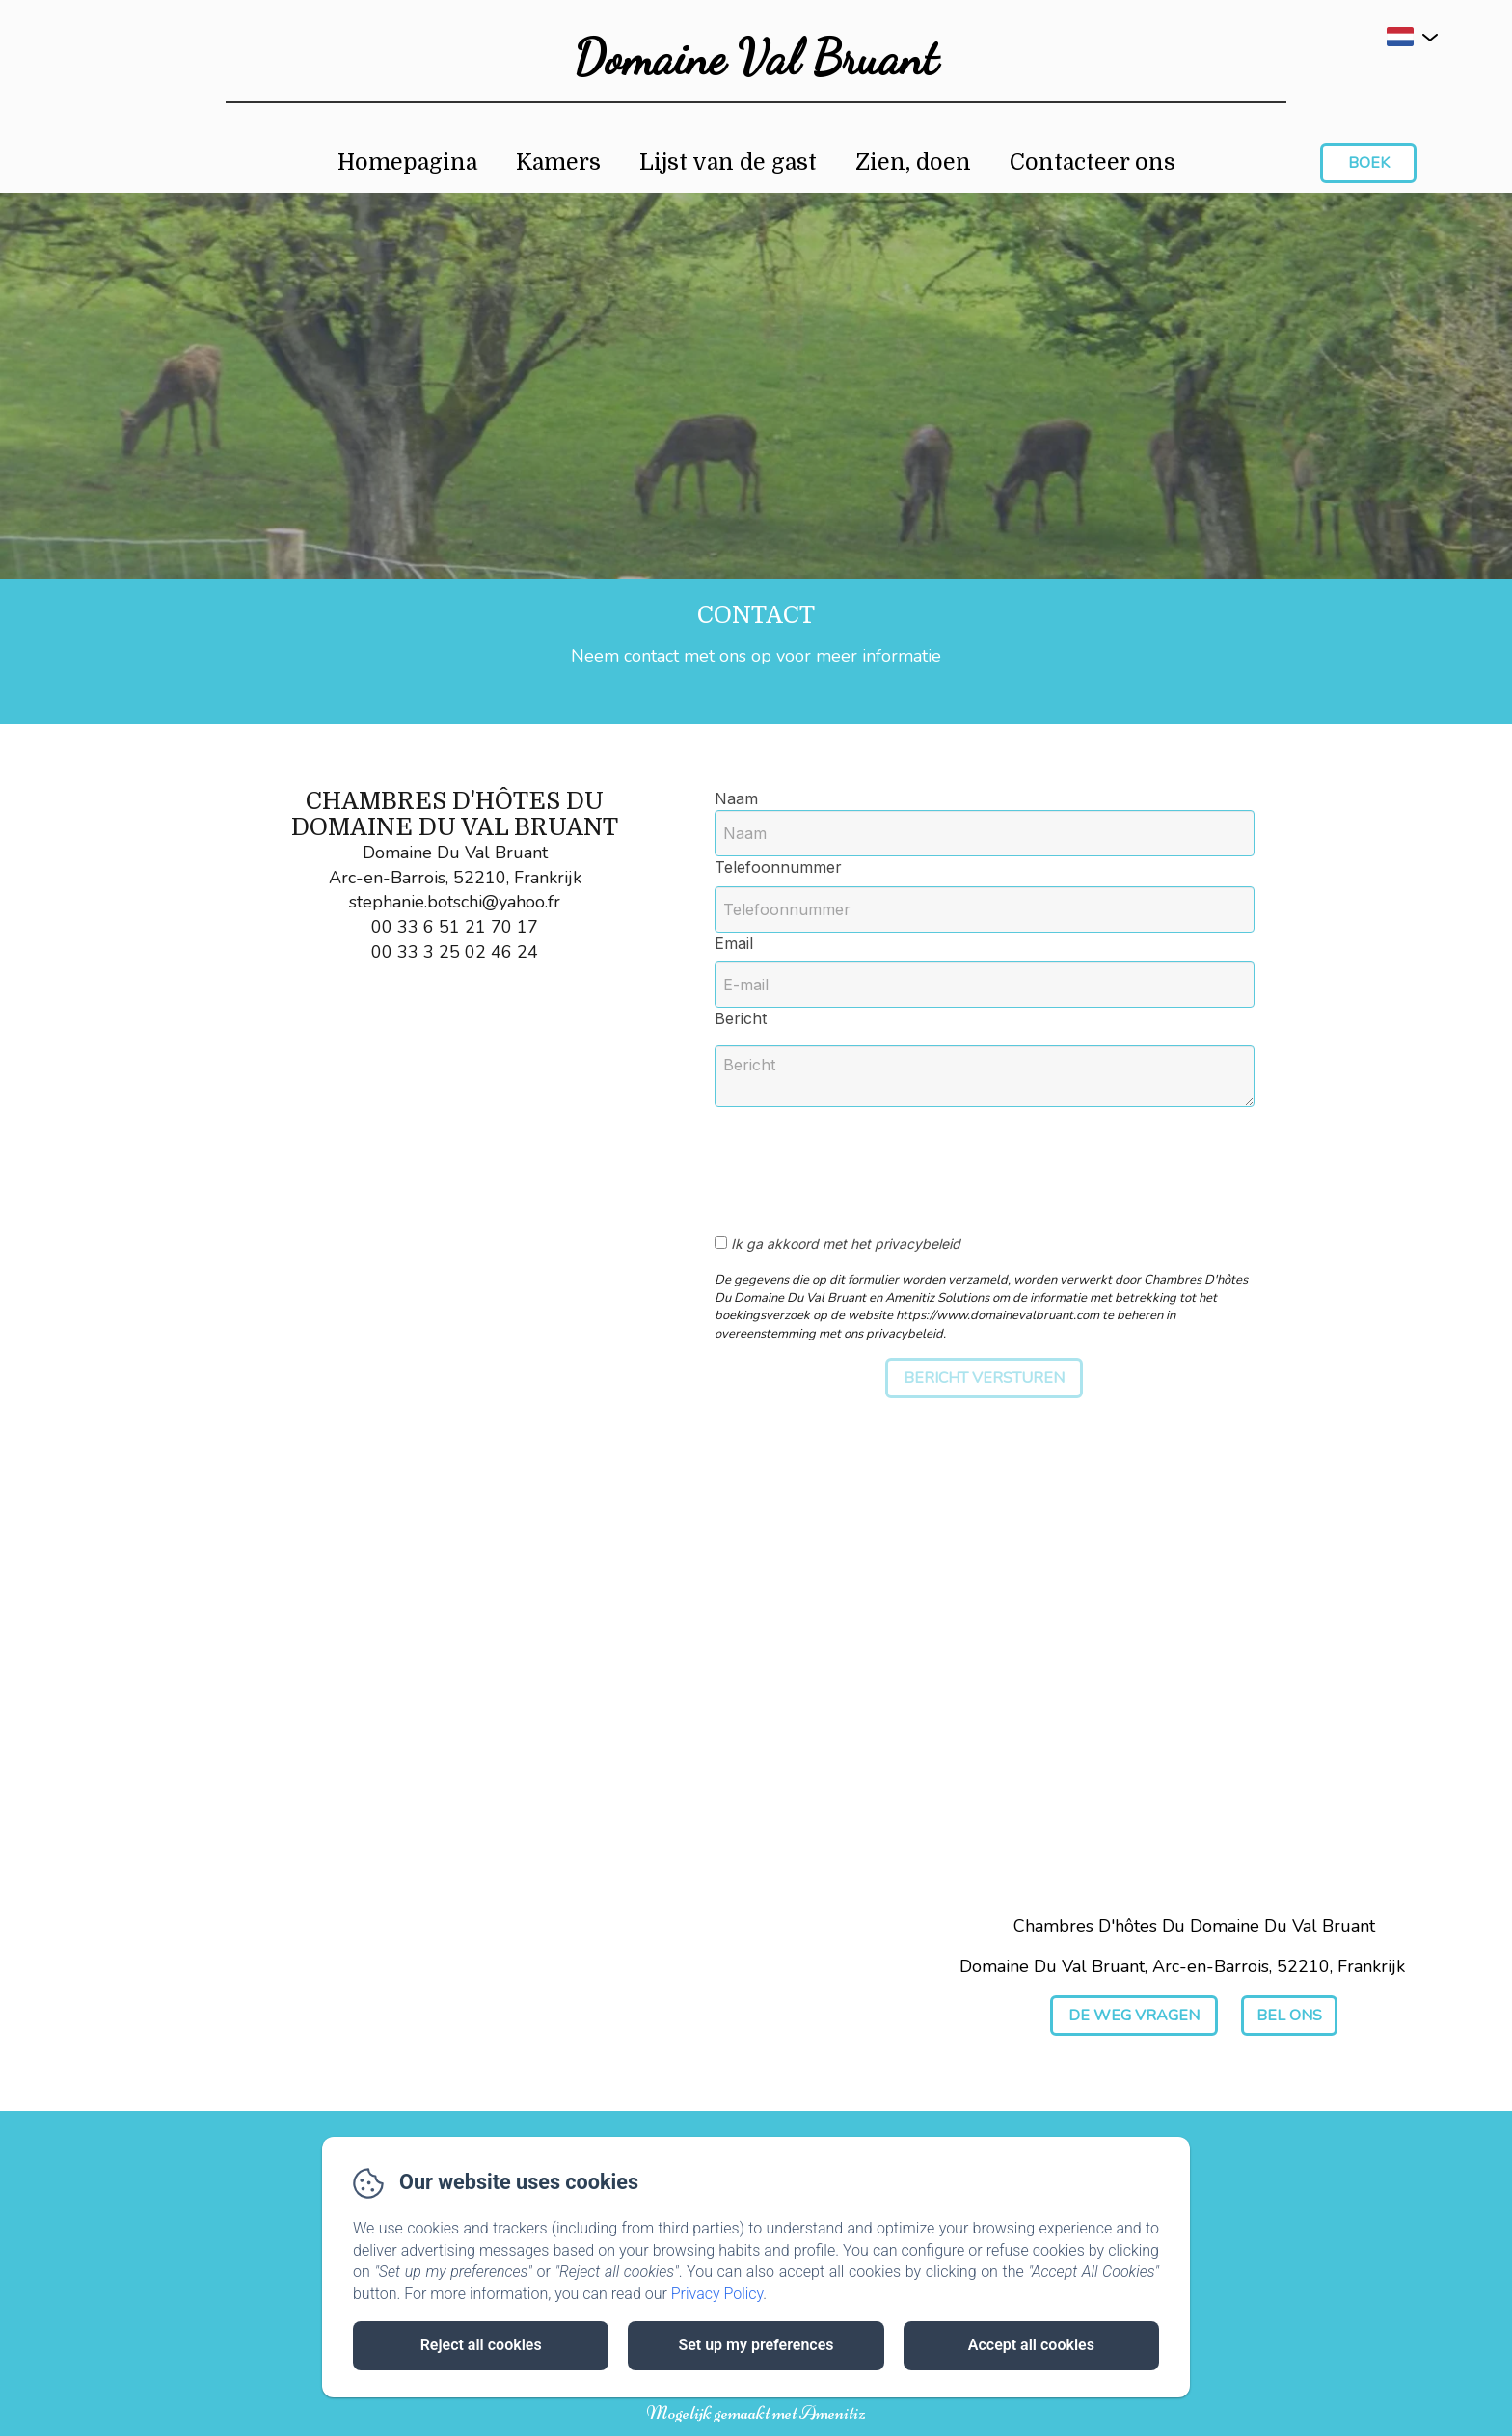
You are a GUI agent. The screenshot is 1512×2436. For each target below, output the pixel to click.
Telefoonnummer (778, 867)
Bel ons (1289, 2015)
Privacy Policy (717, 2294)
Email (734, 943)
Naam (736, 798)
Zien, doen (913, 162)
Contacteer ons (1092, 162)
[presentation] (876, 1160)
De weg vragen (1134, 2015)
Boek (1369, 163)
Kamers (558, 162)
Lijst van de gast (728, 162)
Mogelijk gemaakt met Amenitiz (756, 2413)
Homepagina (407, 162)
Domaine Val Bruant (756, 58)
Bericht (741, 1018)
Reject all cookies (481, 2345)
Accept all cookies (1031, 2345)
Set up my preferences (755, 2345)
